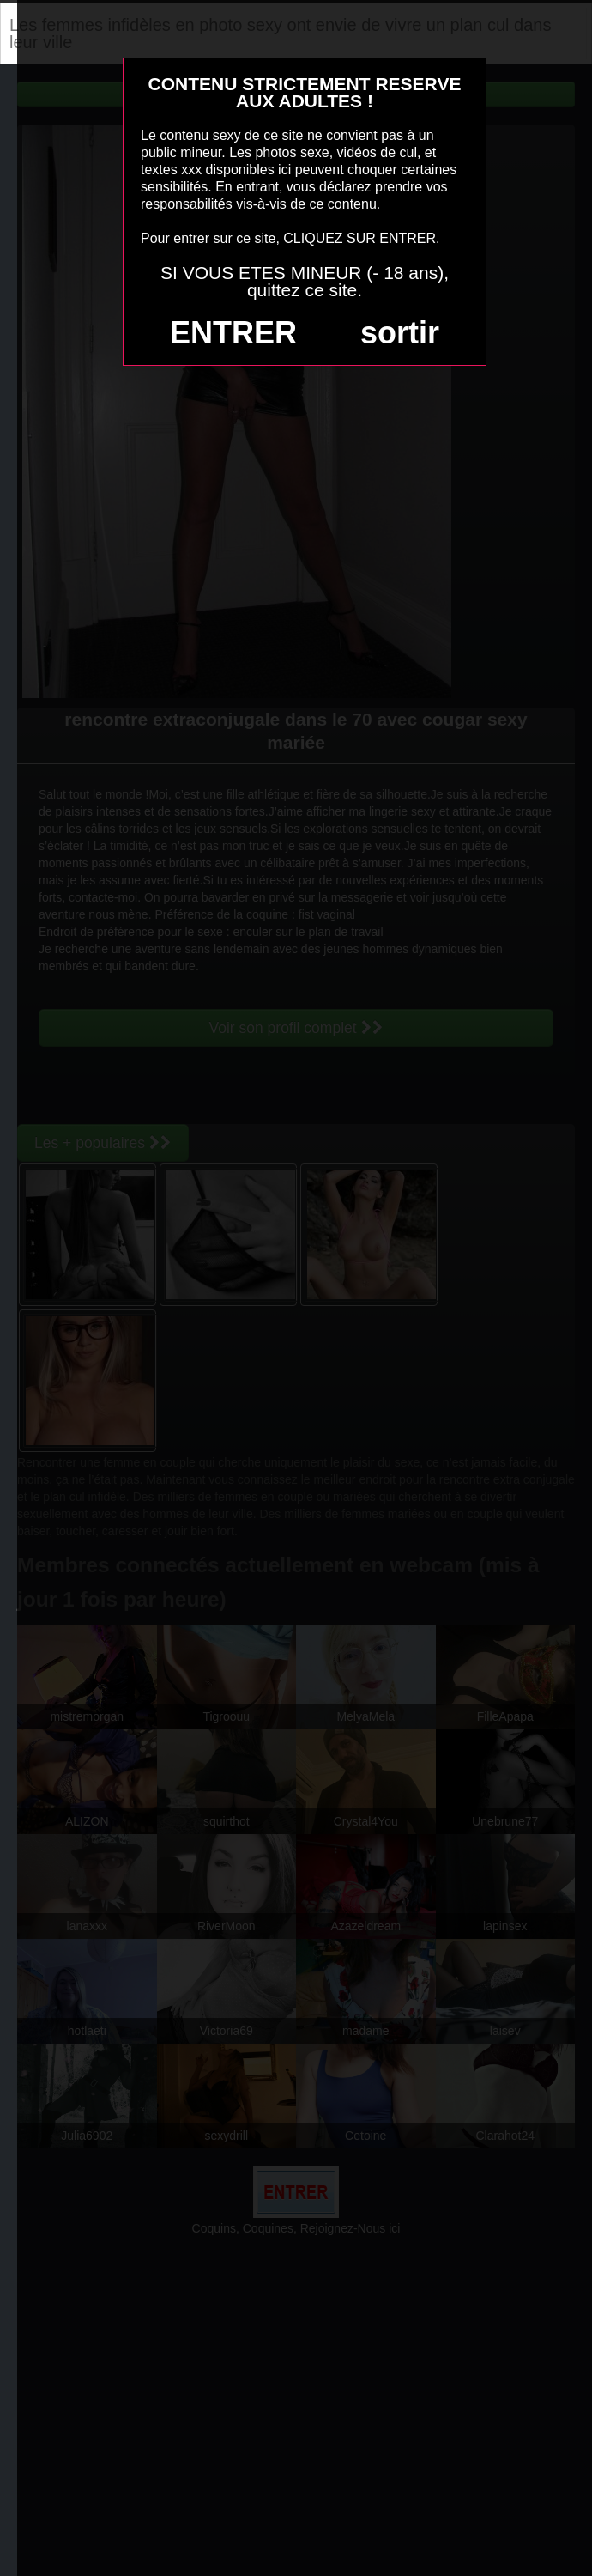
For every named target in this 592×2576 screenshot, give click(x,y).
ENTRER (233, 332)
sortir (399, 332)
